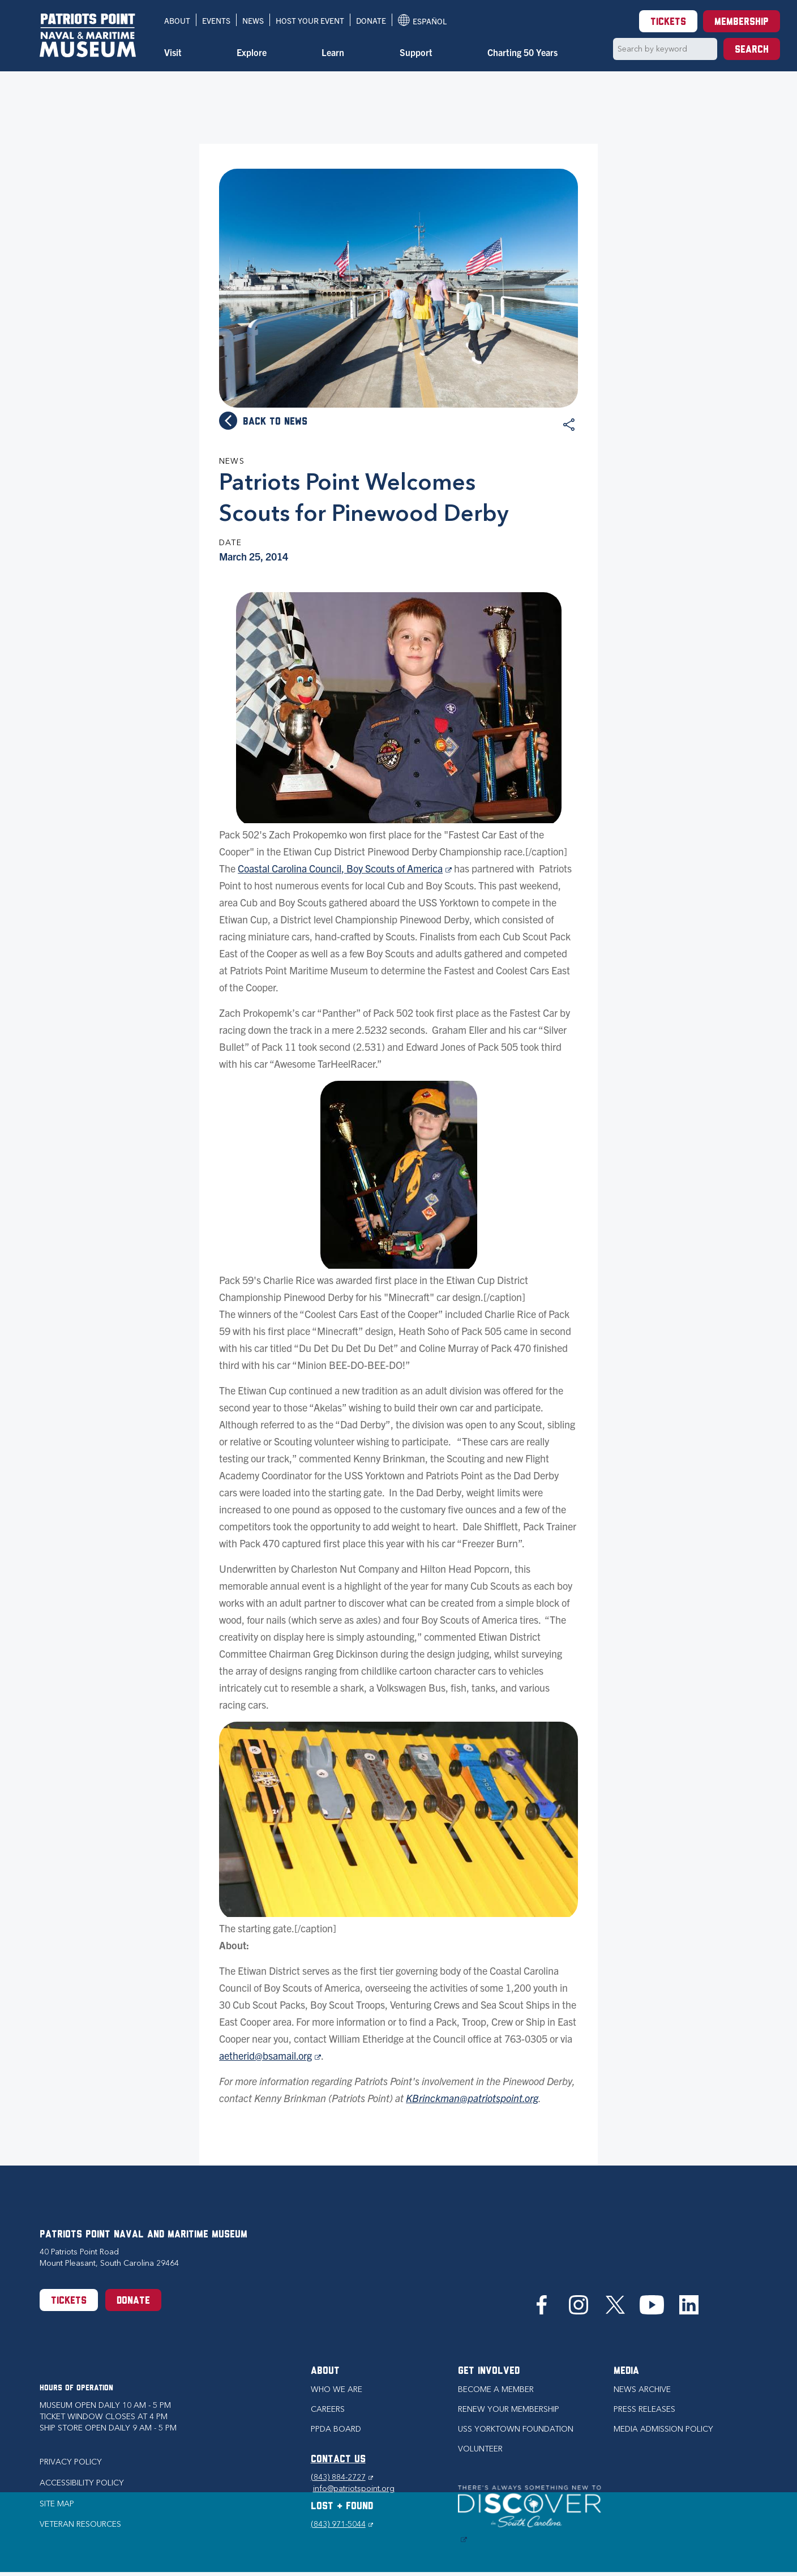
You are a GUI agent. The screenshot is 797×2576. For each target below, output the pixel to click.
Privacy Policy (71, 2462)
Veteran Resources (80, 2524)
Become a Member (496, 2389)
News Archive (642, 2389)
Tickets (668, 22)
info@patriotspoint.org (354, 2488)
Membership (741, 22)
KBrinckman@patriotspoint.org (472, 2097)
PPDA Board (336, 2429)
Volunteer (480, 2449)
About (177, 20)
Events (216, 20)
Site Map (57, 2504)
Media (626, 2371)
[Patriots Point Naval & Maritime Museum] (88, 35)
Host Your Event (310, 20)
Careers (328, 2409)
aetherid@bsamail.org (270, 2055)
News (253, 20)
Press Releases (644, 2409)
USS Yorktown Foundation (515, 2429)
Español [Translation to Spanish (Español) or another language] (422, 20)
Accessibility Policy (82, 2483)
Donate (371, 20)
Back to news (275, 422)
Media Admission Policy (663, 2429)
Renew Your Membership (508, 2409)
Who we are (336, 2389)
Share (569, 425)
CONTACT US (338, 2459)
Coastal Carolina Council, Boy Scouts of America (345, 868)
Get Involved (489, 2371)
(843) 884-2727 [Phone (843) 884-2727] (342, 2477)
